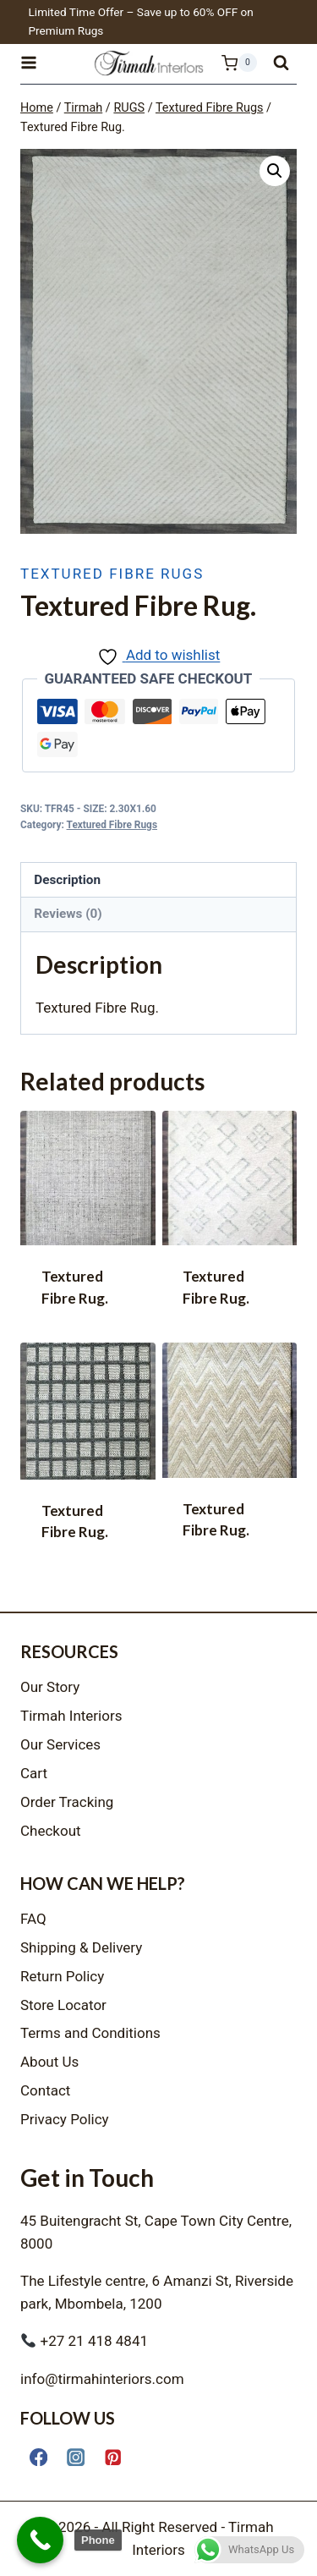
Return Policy (62, 1976)
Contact (45, 2090)
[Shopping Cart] (230, 62)
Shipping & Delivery (81, 1947)
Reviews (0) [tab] (67, 913)
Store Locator (63, 2005)
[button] (275, 171)
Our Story (49, 1686)
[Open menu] (36, 63)
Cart (33, 1773)
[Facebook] (38, 2457)
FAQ (33, 1918)
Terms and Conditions (90, 2032)
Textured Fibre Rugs (112, 573)
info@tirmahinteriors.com (102, 2378)
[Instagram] (75, 2457)
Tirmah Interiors (71, 1715)
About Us (49, 2061)
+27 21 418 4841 (84, 2340)
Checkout (50, 1830)
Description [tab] (67, 879)
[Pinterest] (113, 2457)
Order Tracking (66, 1801)
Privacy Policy (64, 2119)
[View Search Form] (281, 63)
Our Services (60, 1744)
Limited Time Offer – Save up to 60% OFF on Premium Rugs (141, 21)
